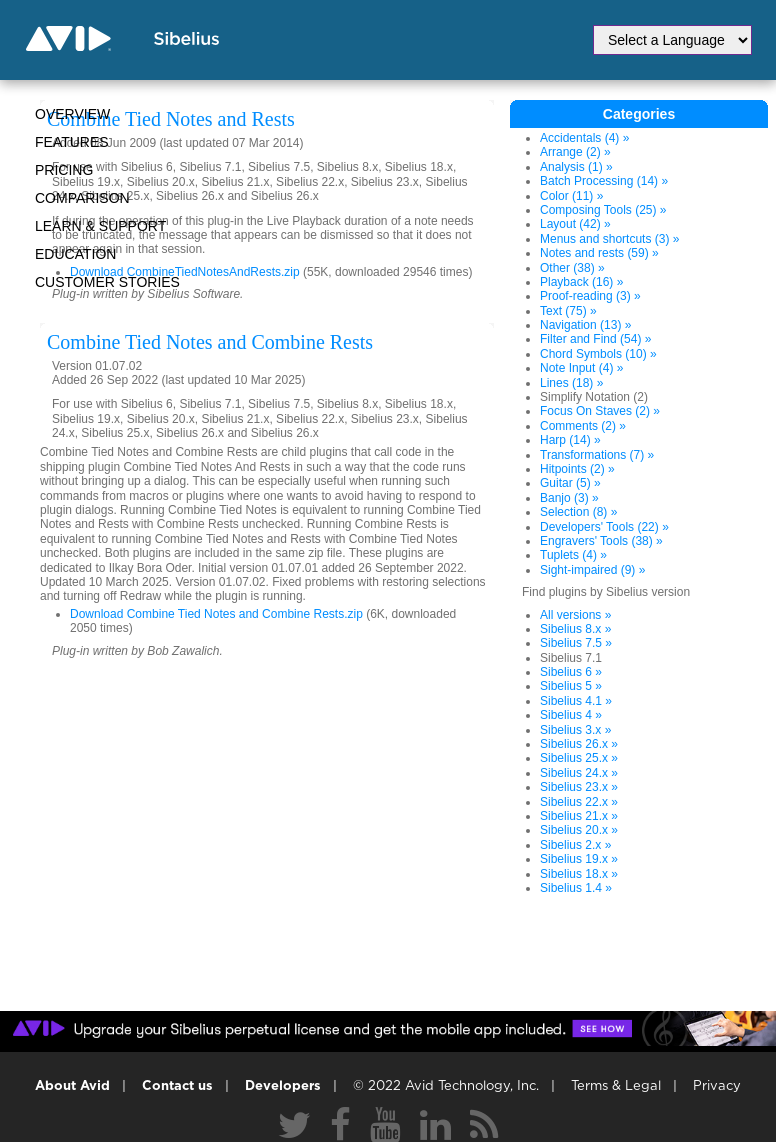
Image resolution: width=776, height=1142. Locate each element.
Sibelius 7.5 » (576, 643)
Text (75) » (568, 311)
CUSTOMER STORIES (107, 282)
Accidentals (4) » (584, 138)
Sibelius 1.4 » (576, 888)
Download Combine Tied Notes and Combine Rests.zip (216, 614)
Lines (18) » (571, 383)
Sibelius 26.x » (579, 744)
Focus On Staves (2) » (600, 411)
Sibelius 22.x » (579, 802)
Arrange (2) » (575, 152)
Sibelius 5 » (571, 686)
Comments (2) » (583, 426)
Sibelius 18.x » (579, 874)
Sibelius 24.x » (579, 773)
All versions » (575, 615)
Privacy (717, 1086)
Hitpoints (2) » (577, 469)
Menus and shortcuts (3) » (609, 239)
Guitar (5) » (570, 483)
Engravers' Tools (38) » (601, 541)
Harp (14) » (570, 440)
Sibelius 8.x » (575, 629)
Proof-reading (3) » (590, 296)
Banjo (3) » (569, 498)
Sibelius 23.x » (579, 787)
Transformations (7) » (597, 455)
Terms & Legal (616, 1086)
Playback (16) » (581, 282)
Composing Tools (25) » (603, 210)
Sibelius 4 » (571, 715)
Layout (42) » (575, 224)
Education (75, 254)
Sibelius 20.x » (579, 830)
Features (72, 142)
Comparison (82, 198)
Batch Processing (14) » (604, 181)
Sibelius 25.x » (579, 758)
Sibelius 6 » (571, 672)
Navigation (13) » (585, 325)
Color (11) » (571, 196)
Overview (72, 114)
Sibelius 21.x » (579, 816)
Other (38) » (572, 268)
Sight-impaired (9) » (592, 570)
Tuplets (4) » (573, 555)
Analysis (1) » (576, 167)
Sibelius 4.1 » (576, 701)
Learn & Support (100, 226)
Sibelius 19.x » (579, 859)
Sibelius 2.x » (575, 845)
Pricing (64, 170)
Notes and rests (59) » (599, 253)
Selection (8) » (578, 512)
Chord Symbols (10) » (598, 354)
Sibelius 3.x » (575, 730)
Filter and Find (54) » (595, 339)
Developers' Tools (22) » (604, 527)
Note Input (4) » (581, 368)
